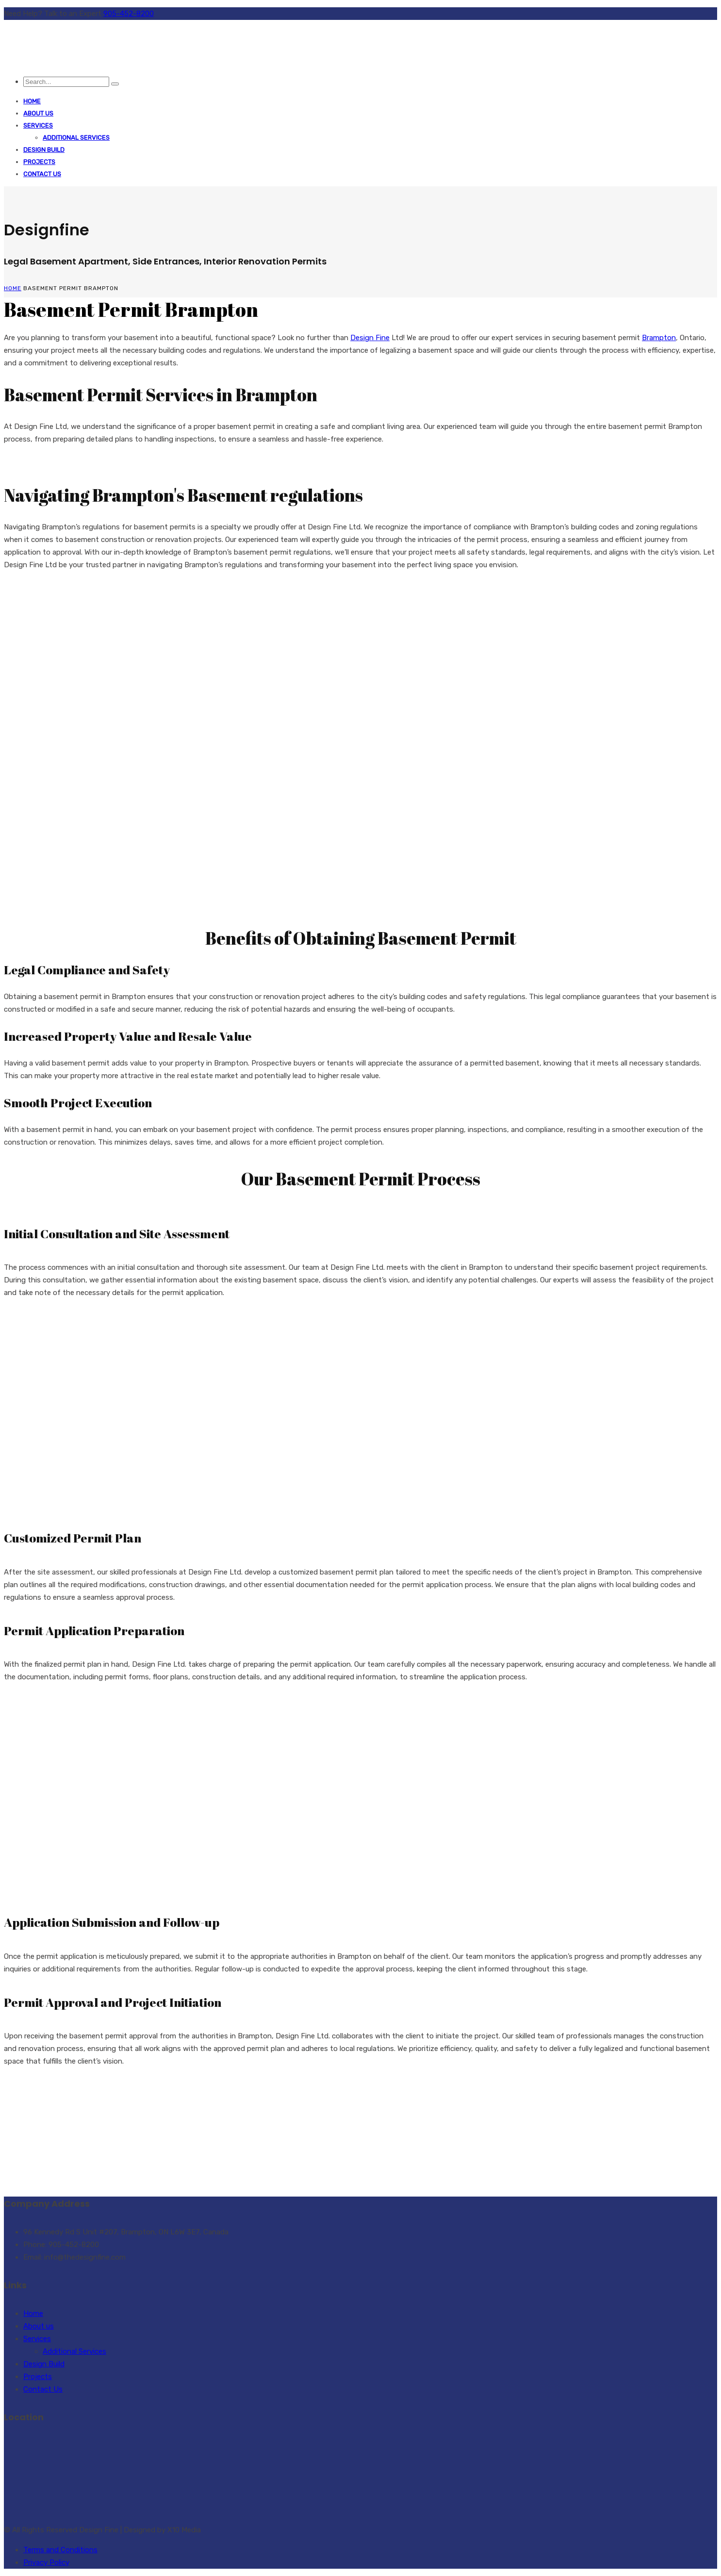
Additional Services (76, 137)
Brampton (659, 337)
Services (38, 125)
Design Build (44, 149)
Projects (39, 161)
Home (32, 101)
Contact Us (42, 174)
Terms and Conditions (60, 2549)
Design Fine (370, 337)
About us (38, 113)
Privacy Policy (46, 2562)
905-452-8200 (128, 13)
